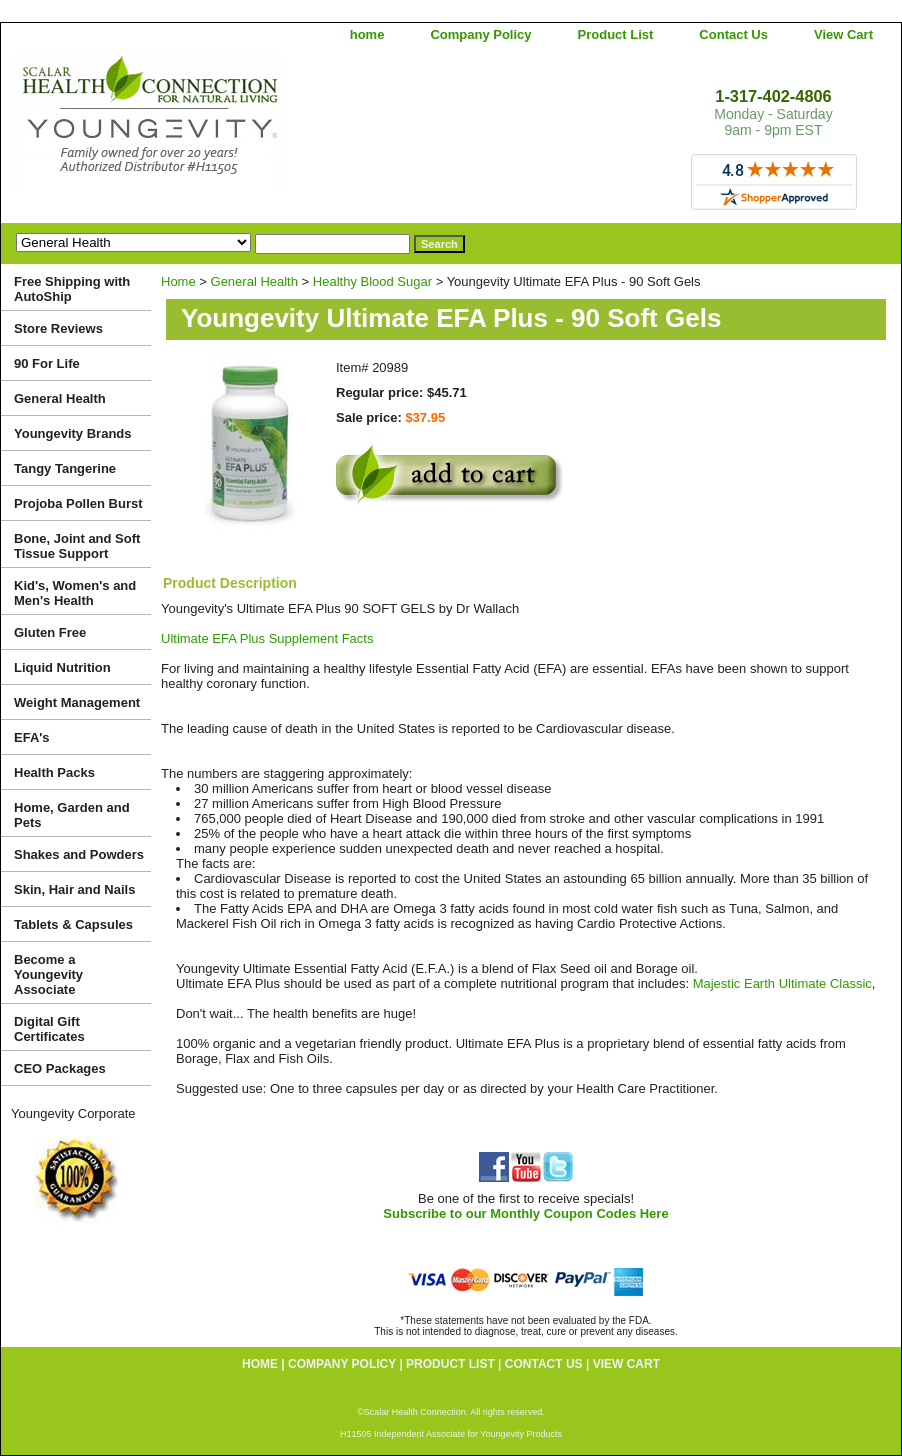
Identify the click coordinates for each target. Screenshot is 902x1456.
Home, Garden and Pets (72, 815)
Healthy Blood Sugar (372, 281)
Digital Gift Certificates (49, 1029)
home (367, 34)
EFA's (32, 737)
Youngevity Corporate (73, 1113)
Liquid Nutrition (62, 667)
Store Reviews (58, 328)
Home (178, 281)
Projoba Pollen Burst (78, 503)
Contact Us (733, 34)
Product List (616, 34)
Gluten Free (50, 632)
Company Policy (480, 34)
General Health (254, 281)
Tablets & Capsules (73, 924)
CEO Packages (60, 1068)
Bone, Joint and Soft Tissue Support (77, 546)
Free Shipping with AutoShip (72, 289)
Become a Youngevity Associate (48, 974)
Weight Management (77, 702)
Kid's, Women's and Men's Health (75, 593)
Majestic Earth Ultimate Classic (782, 983)
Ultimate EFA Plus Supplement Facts (267, 638)
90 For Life (47, 363)
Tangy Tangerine (65, 468)
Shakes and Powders (79, 854)
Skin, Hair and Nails (74, 889)
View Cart (843, 34)
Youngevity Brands (73, 433)
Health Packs (54, 772)
